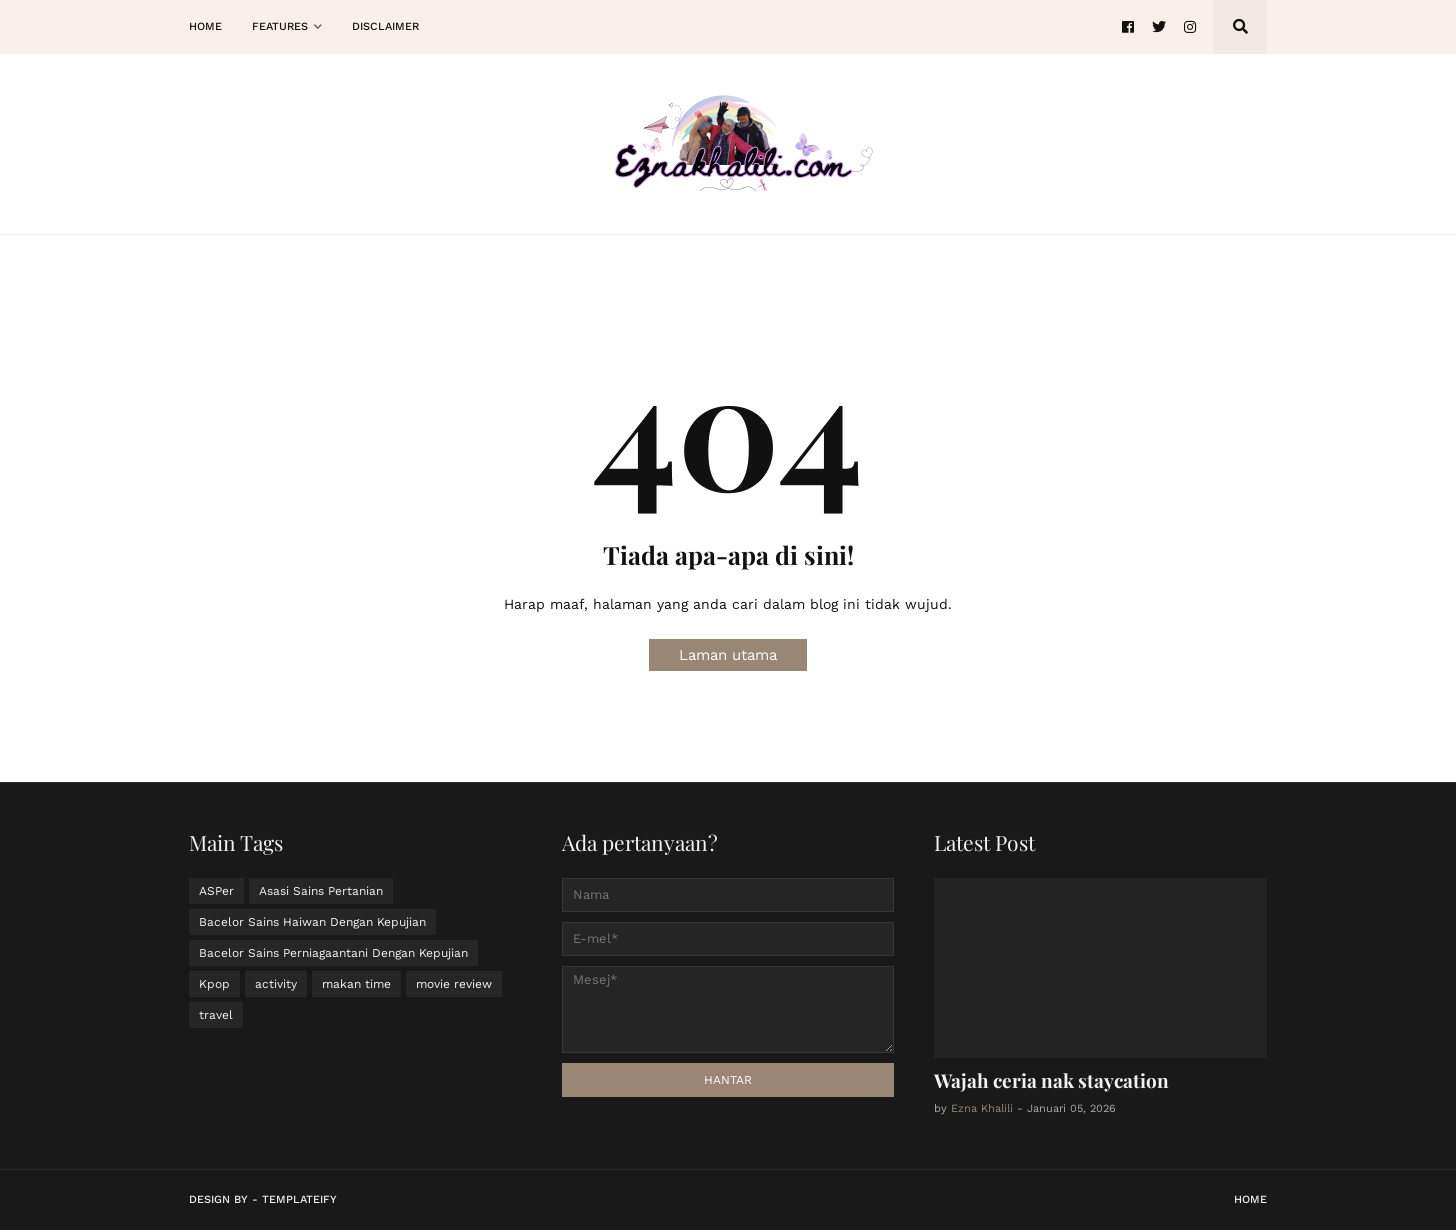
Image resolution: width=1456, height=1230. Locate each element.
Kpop (214, 984)
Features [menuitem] (280, 26)
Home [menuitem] (205, 26)
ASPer (216, 891)
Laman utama (728, 655)
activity (276, 984)
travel (216, 1015)
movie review (454, 984)
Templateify (299, 1199)
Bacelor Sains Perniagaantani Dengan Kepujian (333, 953)
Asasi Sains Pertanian (321, 891)
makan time (356, 984)
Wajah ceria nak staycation (1051, 1080)
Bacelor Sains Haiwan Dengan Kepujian (312, 922)
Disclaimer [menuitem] (385, 26)
